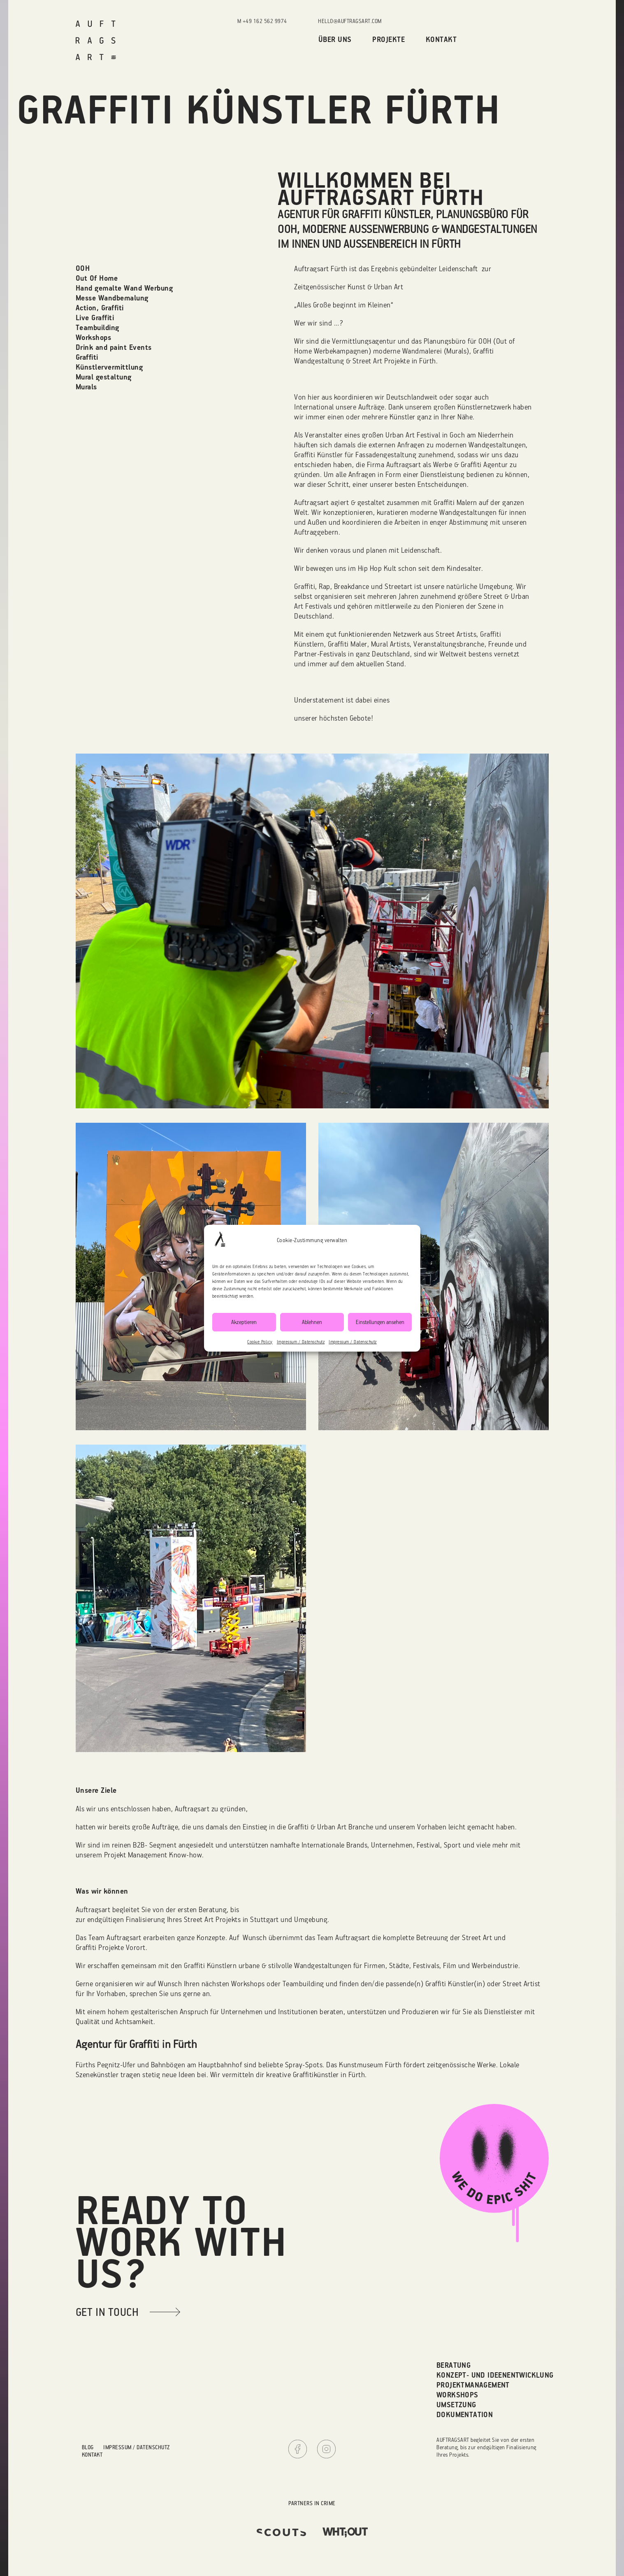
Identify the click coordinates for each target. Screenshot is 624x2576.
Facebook (297, 2449)
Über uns (335, 39)
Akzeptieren (244, 1321)
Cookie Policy (260, 1342)
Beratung (453, 2365)
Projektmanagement (473, 2385)
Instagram (326, 2449)
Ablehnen (312, 1321)
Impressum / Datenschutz (301, 1342)
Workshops (457, 2394)
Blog (88, 2446)
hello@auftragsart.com (350, 20)
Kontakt (441, 39)
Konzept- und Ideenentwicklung (495, 2375)
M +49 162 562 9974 (262, 20)
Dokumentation (464, 2414)
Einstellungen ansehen (380, 1321)
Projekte (388, 39)
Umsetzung (456, 2404)
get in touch (107, 2312)
